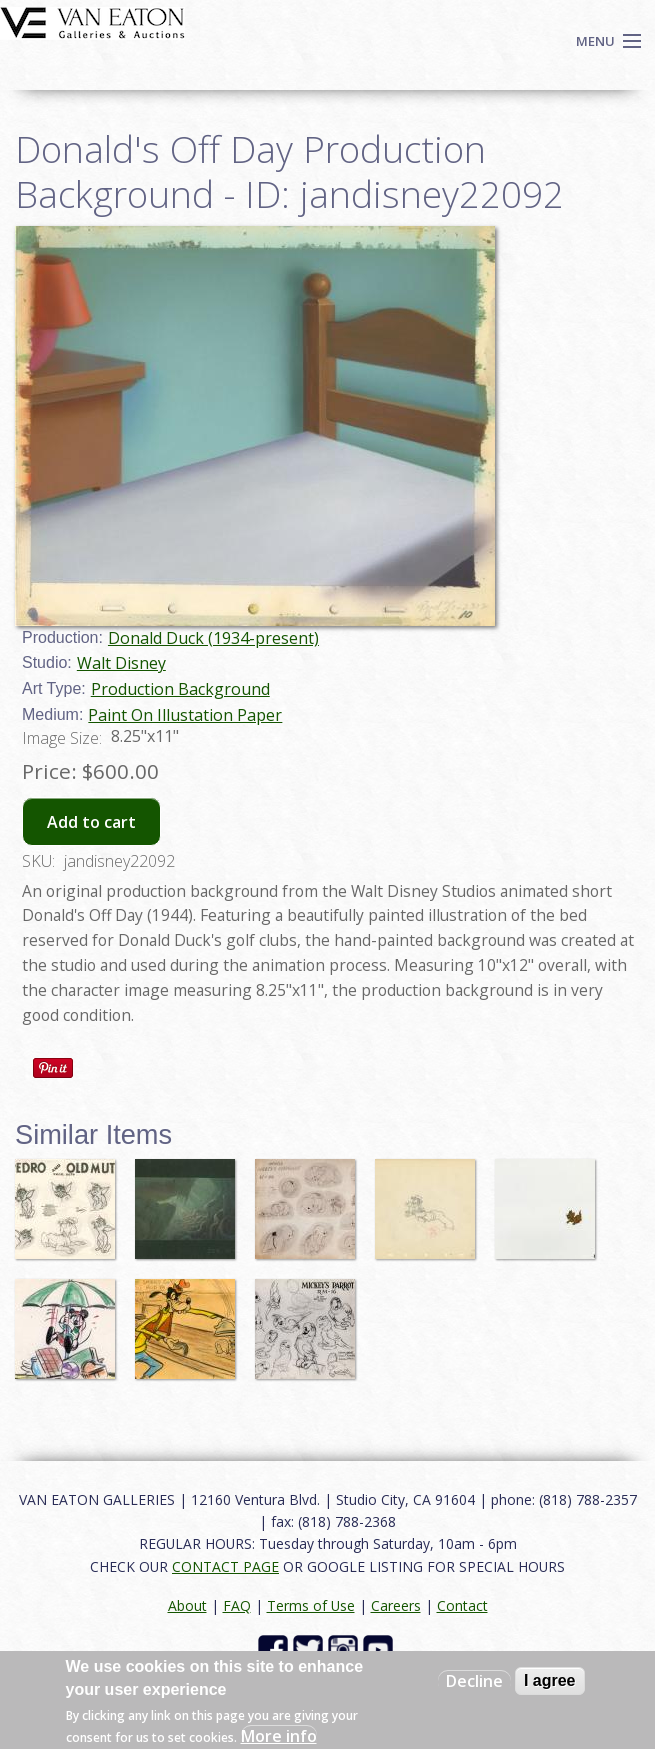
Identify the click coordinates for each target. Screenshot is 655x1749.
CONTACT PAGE (225, 1566)
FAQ (237, 1605)
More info (279, 1736)
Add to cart (91, 822)
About (187, 1605)
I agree (550, 1680)
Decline (474, 1681)
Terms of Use (311, 1605)
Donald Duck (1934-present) (213, 638)
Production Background (180, 689)
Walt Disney (121, 663)
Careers (396, 1605)
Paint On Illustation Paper (185, 715)
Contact (462, 1605)
